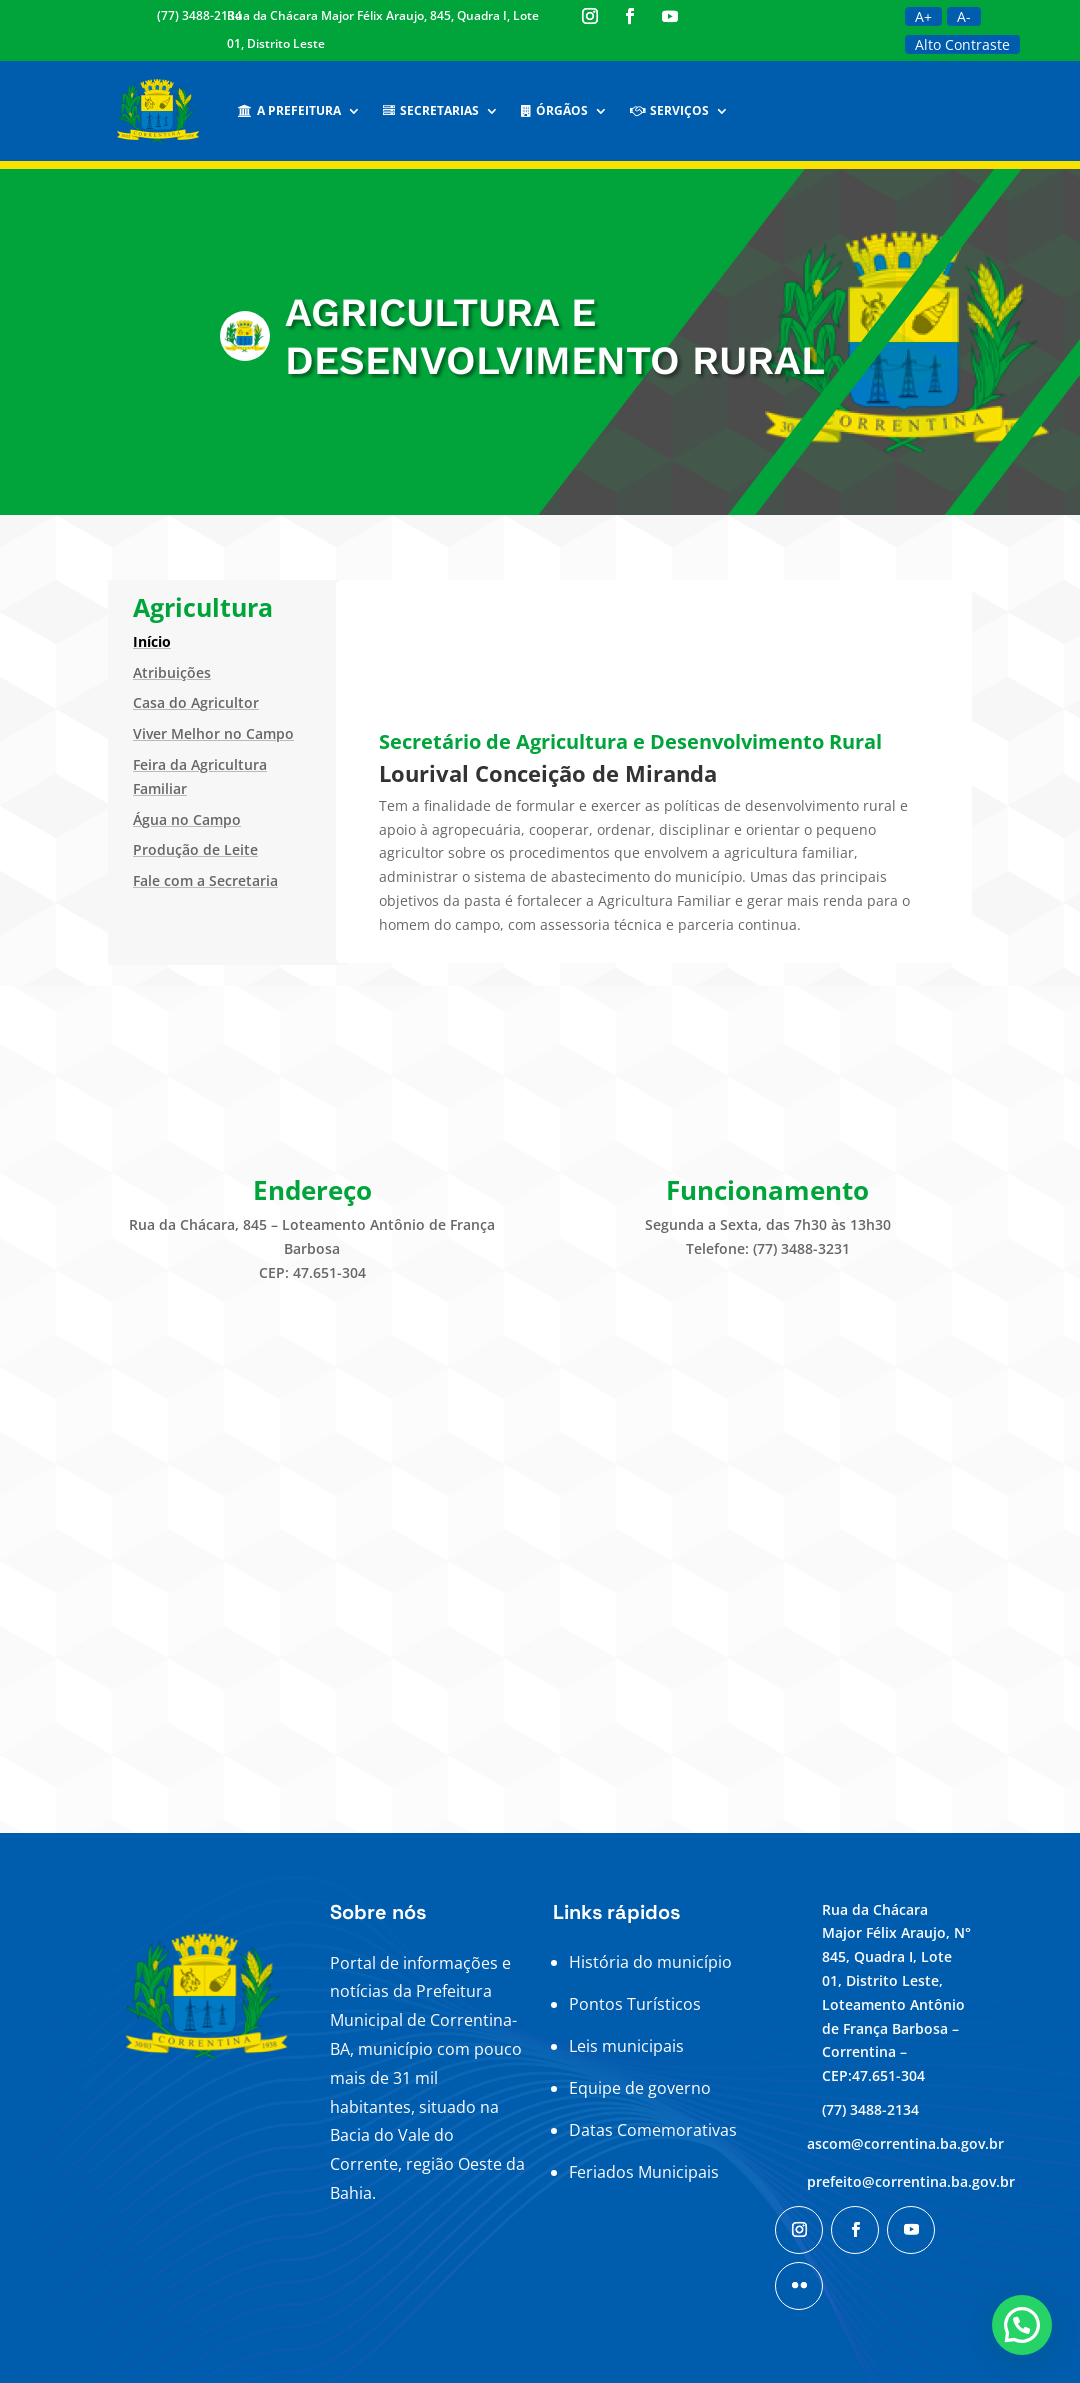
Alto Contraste (962, 44)
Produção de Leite (195, 849)
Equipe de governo (640, 2088)
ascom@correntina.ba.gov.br (905, 2143)
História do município (650, 1962)
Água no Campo (187, 819)
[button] (1022, 2325)
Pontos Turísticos (635, 2004)
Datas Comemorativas (653, 2130)
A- (964, 16)
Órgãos (554, 110)
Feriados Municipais (644, 2172)
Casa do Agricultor (196, 702)
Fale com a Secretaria (205, 880)
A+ (923, 16)
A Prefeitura (289, 110)
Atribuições (172, 672)
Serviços (669, 110)
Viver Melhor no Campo (213, 733)
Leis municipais (626, 2046)
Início (152, 641)
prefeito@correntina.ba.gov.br (911, 2181)
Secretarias (431, 110)
